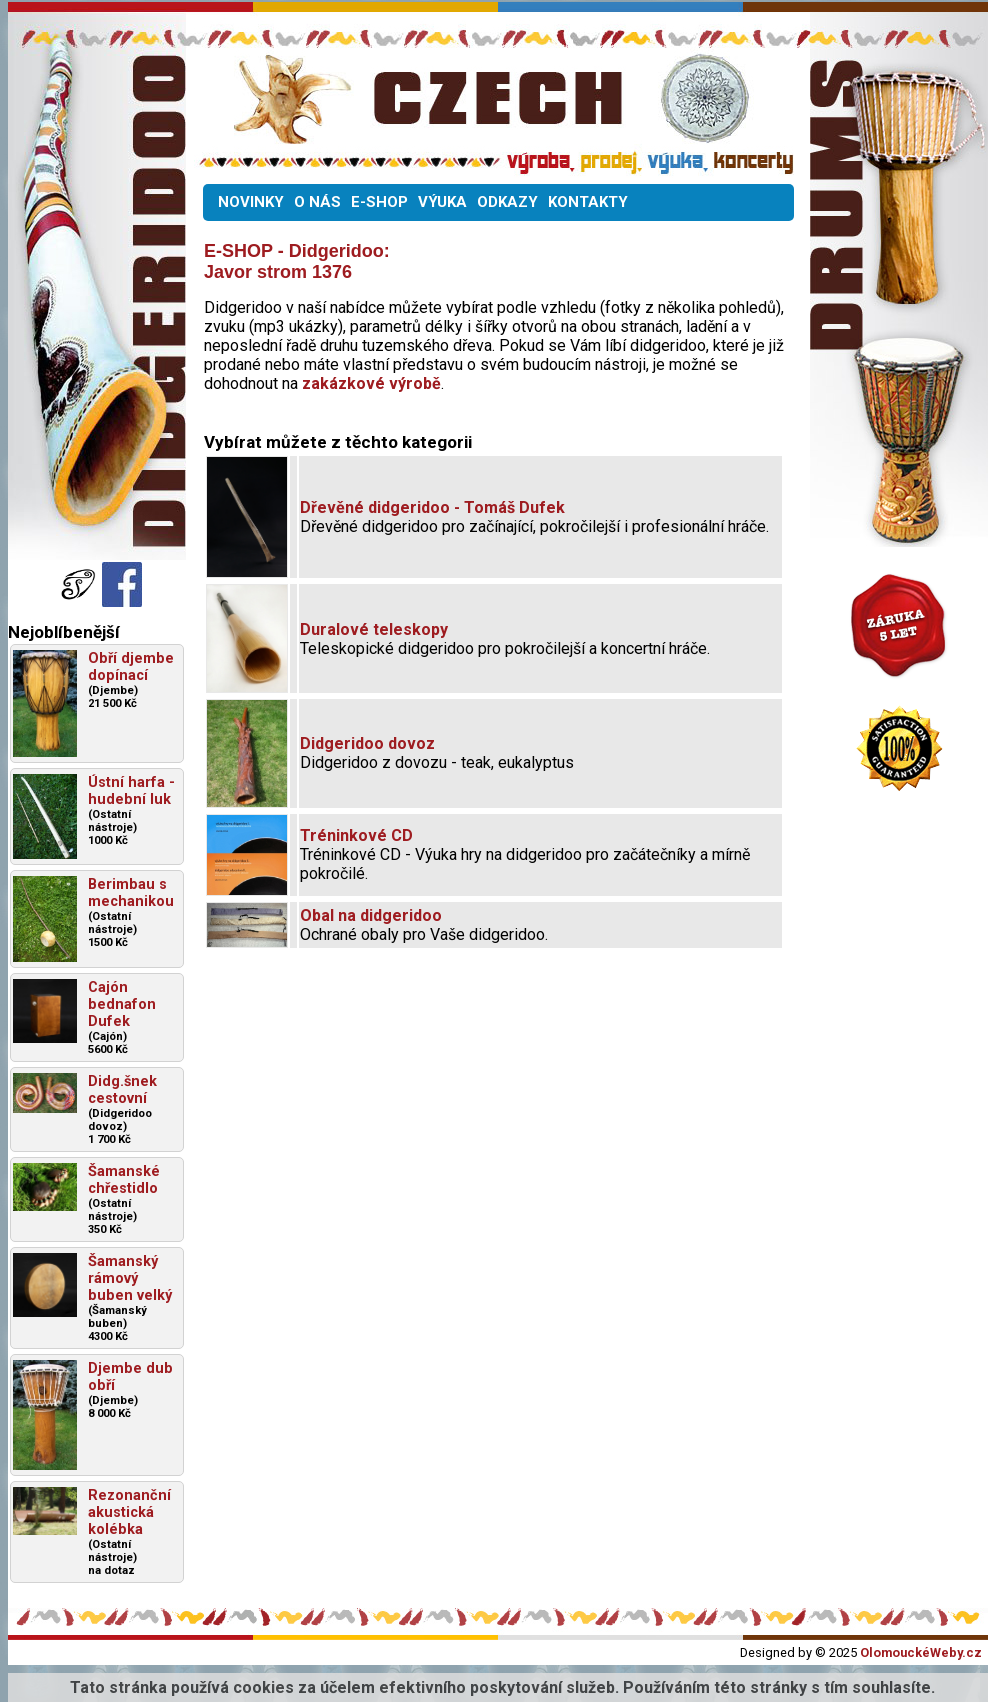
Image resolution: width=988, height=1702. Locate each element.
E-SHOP (379, 202)
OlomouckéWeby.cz (921, 1652)
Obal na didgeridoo (371, 915)
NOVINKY (251, 202)
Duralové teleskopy (374, 629)
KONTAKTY (588, 202)
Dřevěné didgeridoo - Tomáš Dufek (432, 507)
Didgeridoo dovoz (367, 743)
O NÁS (317, 202)
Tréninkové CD (356, 835)
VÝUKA (442, 202)
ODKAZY (507, 202)
